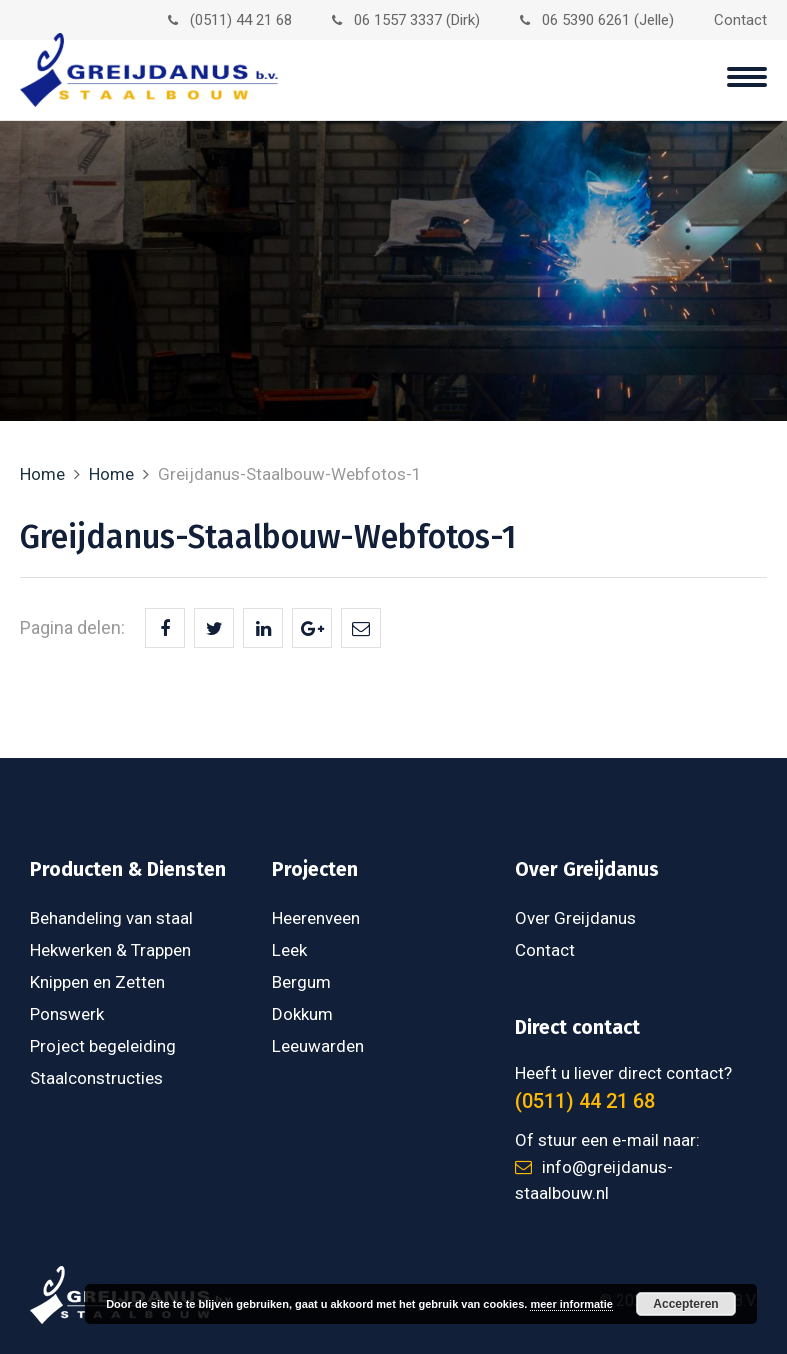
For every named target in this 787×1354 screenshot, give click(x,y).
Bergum (301, 982)
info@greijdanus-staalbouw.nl (594, 1180)
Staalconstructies (96, 1078)
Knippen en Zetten (97, 982)
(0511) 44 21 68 (230, 20)
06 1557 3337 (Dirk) (406, 20)
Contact (740, 20)
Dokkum (302, 1014)
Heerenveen (316, 918)
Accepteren (685, 1304)
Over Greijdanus (575, 918)
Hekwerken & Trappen (110, 950)
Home (42, 474)
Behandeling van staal (111, 918)
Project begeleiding (103, 1046)
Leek (289, 950)
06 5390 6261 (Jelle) (597, 20)
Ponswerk (67, 1014)
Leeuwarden (318, 1046)
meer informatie (571, 1304)
